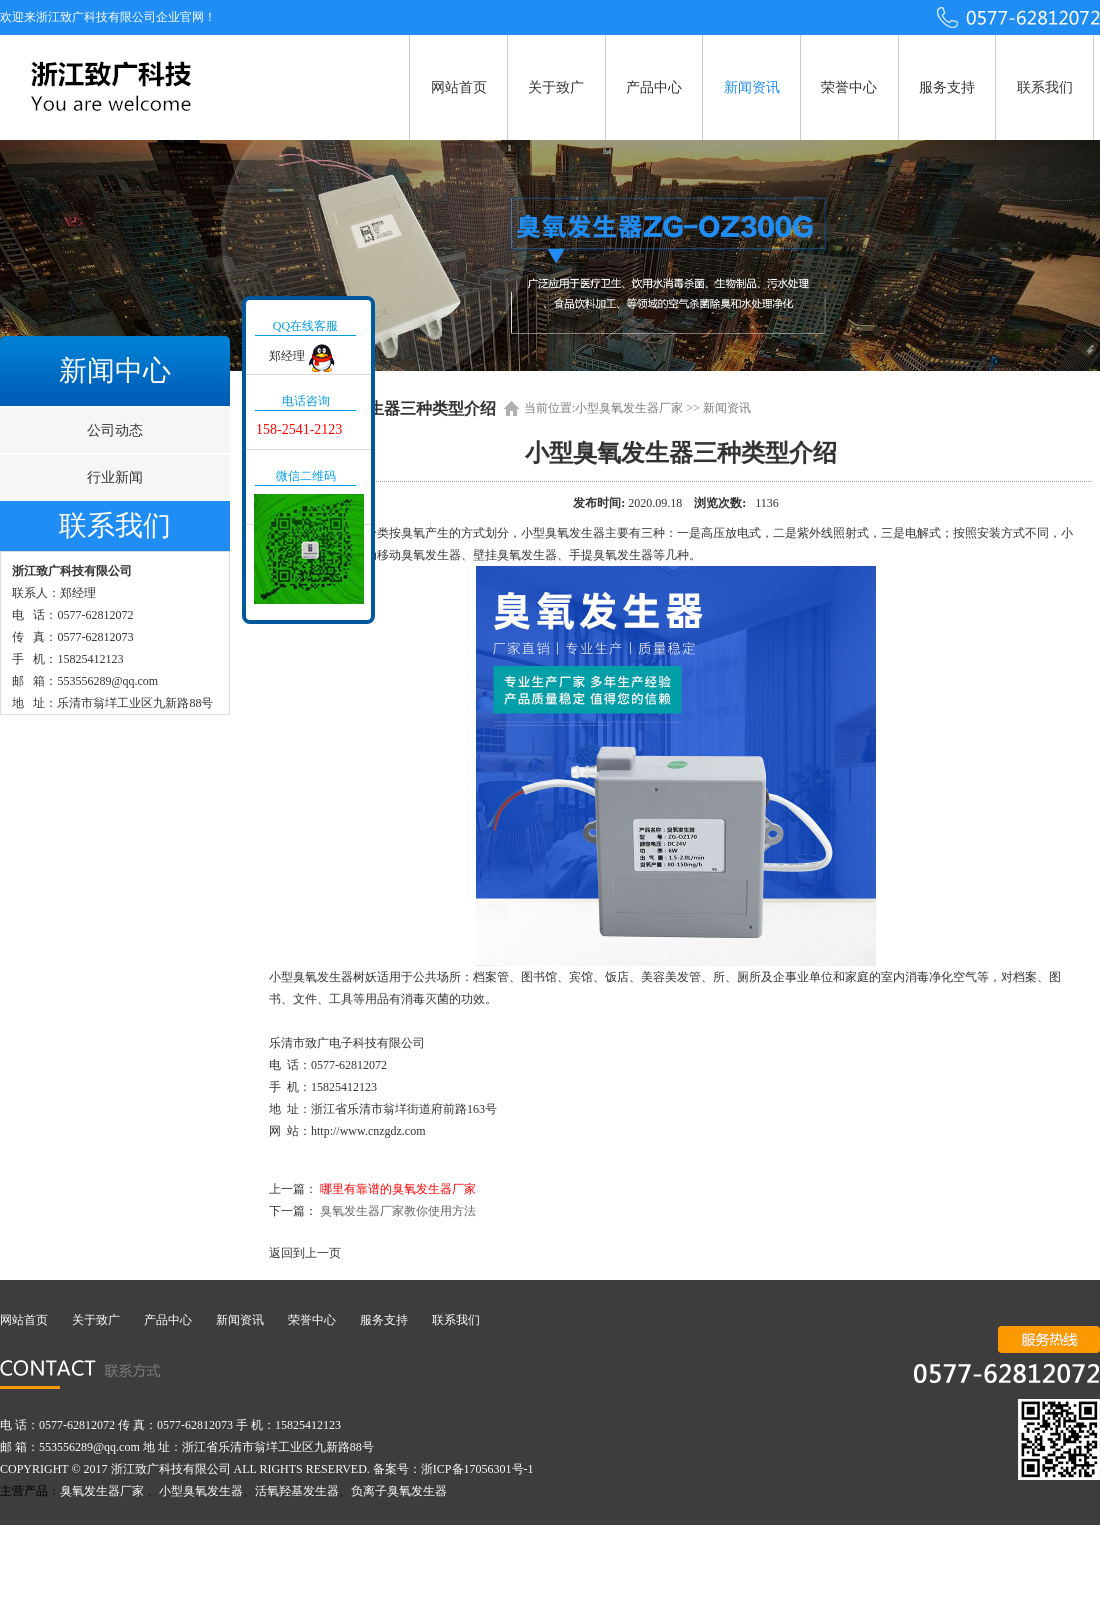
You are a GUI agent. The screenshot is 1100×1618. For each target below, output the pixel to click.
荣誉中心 (849, 87)
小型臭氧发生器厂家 (629, 408)
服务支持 (947, 87)
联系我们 (1045, 87)
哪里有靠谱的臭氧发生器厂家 (398, 1189)
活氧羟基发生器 (297, 1491)
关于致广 (556, 87)
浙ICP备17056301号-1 (477, 1469)
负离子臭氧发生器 (399, 1491)
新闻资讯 (752, 87)
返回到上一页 (305, 1253)
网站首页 (459, 87)
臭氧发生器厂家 (102, 1491)
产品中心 (654, 87)
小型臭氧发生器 (201, 1491)
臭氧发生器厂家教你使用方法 (398, 1211)
